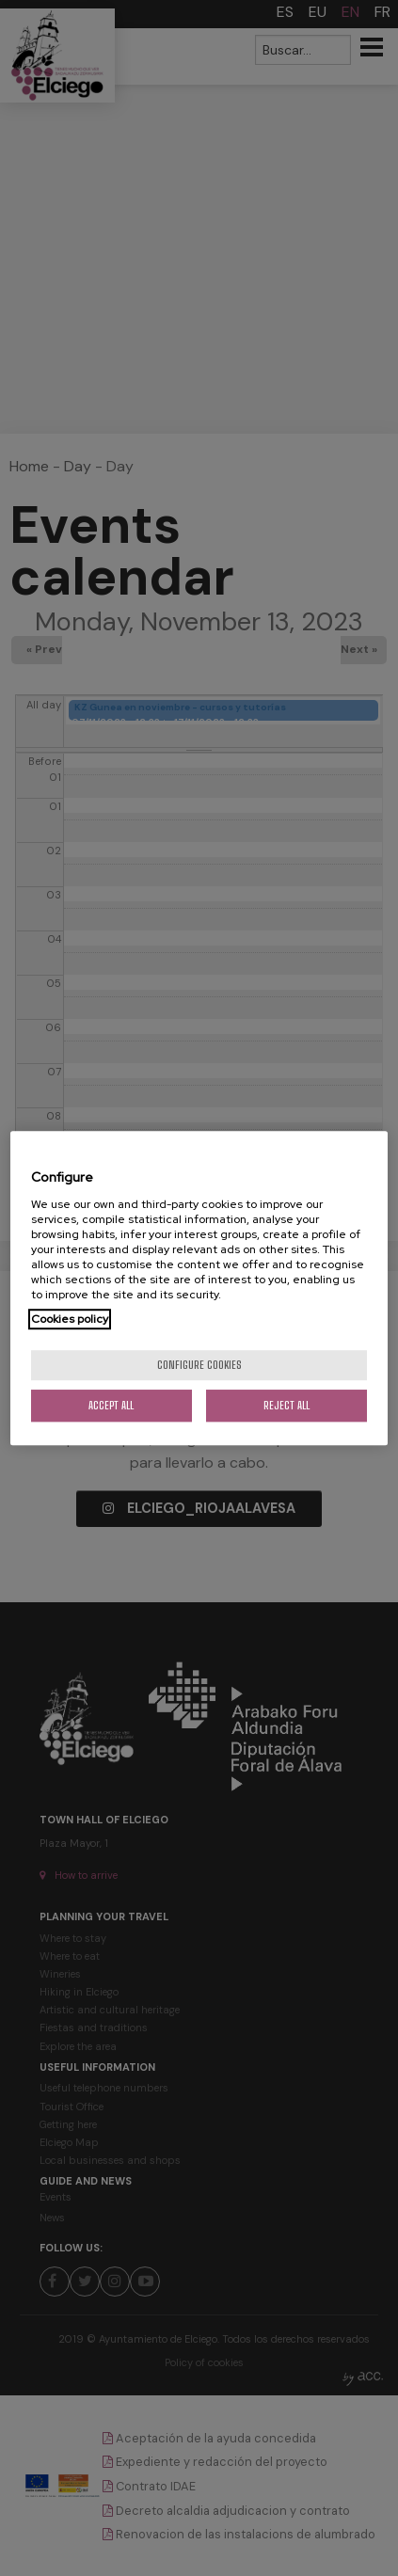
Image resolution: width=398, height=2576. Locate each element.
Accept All (111, 1405)
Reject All (286, 1405)
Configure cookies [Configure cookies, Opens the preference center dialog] (199, 1365)
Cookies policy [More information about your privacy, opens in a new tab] (69, 1319)
